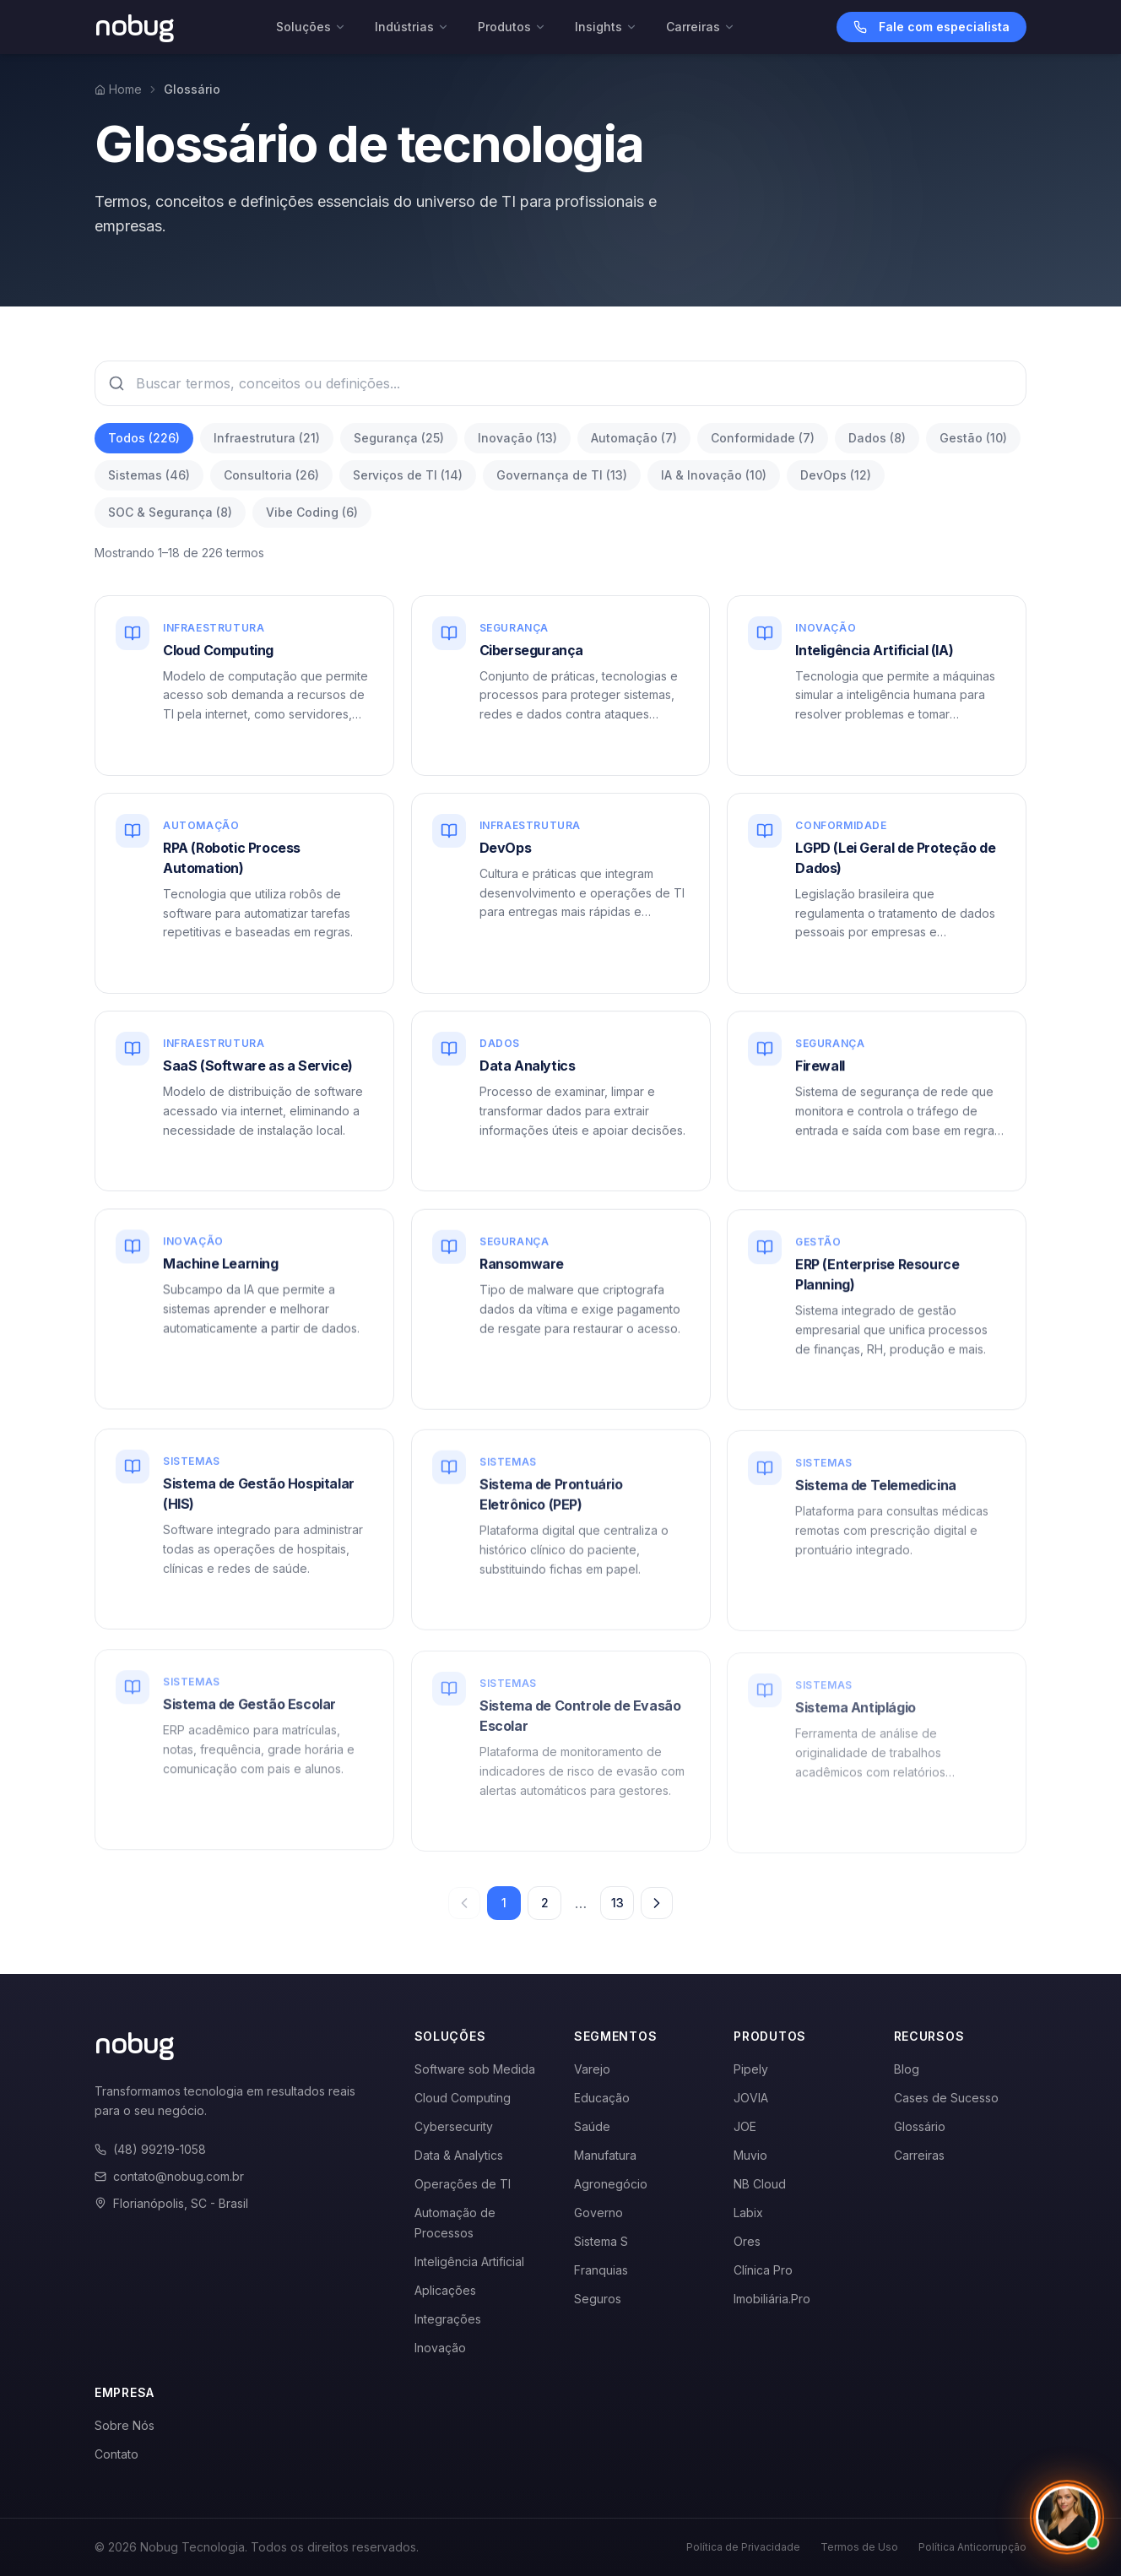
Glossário (919, 2126)
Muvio (750, 2155)
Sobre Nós (124, 2425)
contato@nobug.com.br (169, 2176)
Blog (906, 2069)
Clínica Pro (763, 2270)
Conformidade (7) (763, 438)
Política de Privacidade (743, 2547)
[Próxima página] (657, 1903)
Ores (747, 2241)
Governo (598, 2212)
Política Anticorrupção (972, 2547)
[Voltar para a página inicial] (135, 27)
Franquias (601, 2270)
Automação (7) (634, 438)
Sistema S (601, 2241)
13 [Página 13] (617, 1902)
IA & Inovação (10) (713, 475)
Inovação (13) (517, 438)
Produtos (512, 26)
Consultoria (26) (271, 475)
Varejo (592, 2069)
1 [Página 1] (503, 1902)
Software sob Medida (474, 2069)
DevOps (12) (835, 475)
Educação (602, 2098)
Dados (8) (877, 438)
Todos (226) (144, 438)
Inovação (440, 2347)
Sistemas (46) (149, 475)
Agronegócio (610, 2184)
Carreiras (700, 26)
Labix (748, 2212)
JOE (745, 2126)
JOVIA (751, 2098)
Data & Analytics (458, 2155)
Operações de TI (462, 2184)
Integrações (447, 2319)
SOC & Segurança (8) (170, 512)
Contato (116, 2454)
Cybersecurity (453, 2126)
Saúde (592, 2126)
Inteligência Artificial (469, 2261)
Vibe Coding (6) (312, 512)
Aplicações (445, 2290)
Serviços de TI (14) (408, 475)
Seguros (597, 2298)
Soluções (311, 26)
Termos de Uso (859, 2547)
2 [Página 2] (545, 1902)
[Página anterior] (464, 1903)
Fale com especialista (931, 26)
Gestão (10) (973, 438)
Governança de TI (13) (561, 475)
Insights (606, 26)
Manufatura (605, 2155)
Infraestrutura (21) (267, 438)
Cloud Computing (462, 2098)
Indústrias (412, 26)
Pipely (751, 2069)
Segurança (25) (399, 438)
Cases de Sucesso (946, 2098)
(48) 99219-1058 (150, 2149)
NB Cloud (760, 2184)
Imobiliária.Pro (772, 2298)
